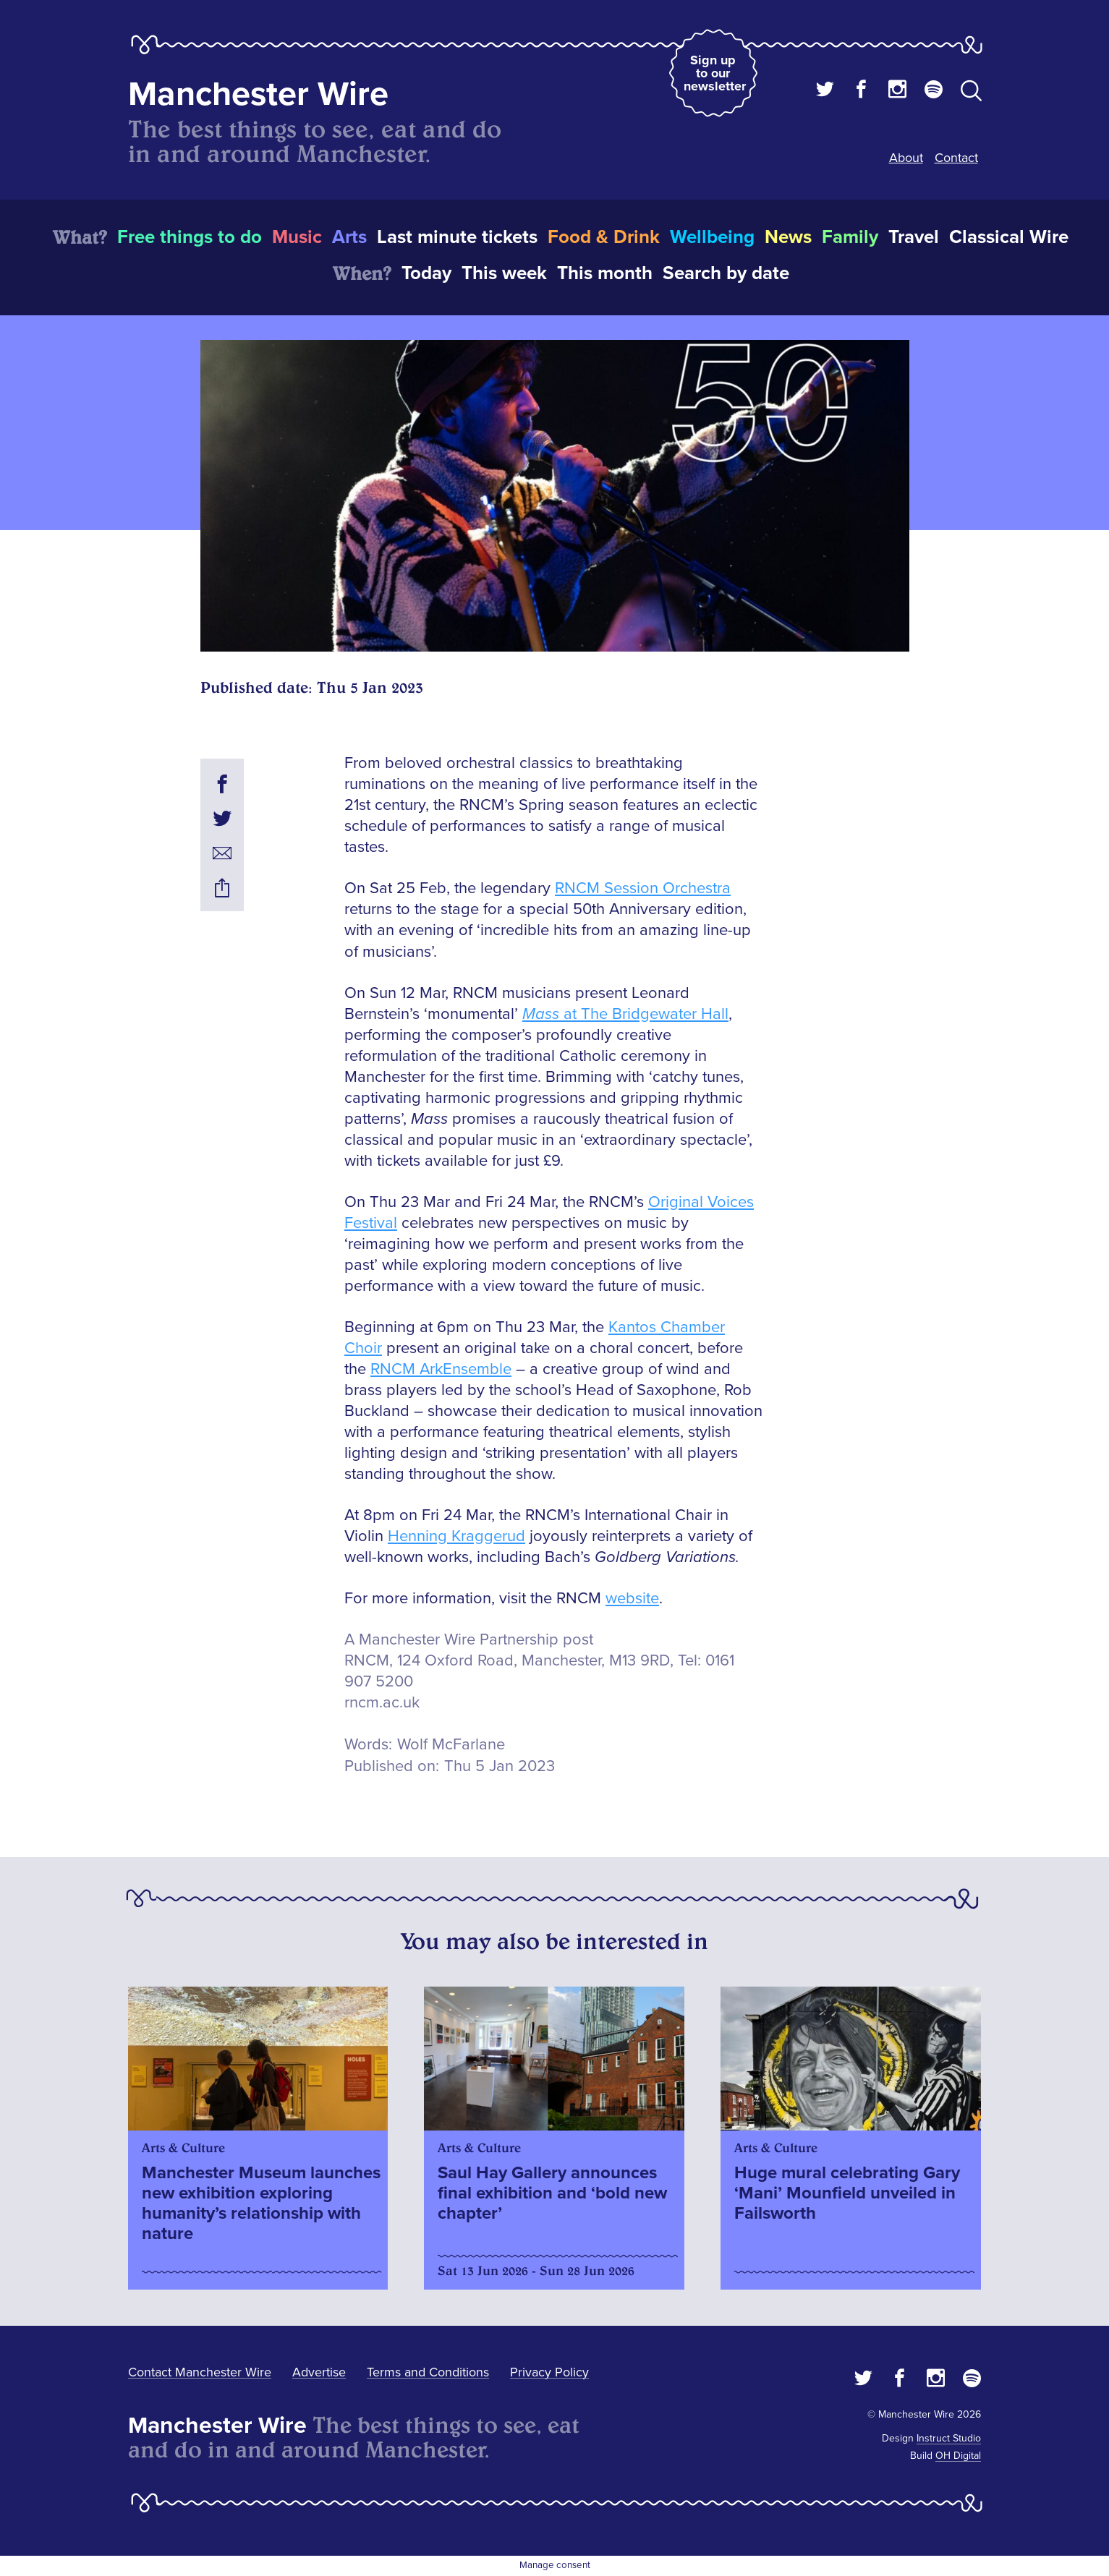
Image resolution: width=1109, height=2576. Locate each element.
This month (605, 273)
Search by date (726, 273)
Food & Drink (604, 237)
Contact (956, 158)
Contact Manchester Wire (199, 2372)
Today (426, 273)
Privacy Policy (549, 2372)
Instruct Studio (949, 2438)
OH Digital (958, 2455)
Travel (913, 237)
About (906, 158)
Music (297, 237)
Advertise (319, 2372)
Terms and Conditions (428, 2372)
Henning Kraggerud (456, 1536)
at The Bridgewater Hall (625, 1014)
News (788, 237)
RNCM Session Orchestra (643, 888)
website (632, 1598)
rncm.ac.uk (382, 1703)
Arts (349, 237)
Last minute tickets (457, 237)
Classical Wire (1008, 237)
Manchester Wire (258, 94)
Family (850, 237)
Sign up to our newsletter (715, 73)
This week (504, 273)
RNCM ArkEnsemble (440, 1369)
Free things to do (189, 237)
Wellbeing (712, 237)
